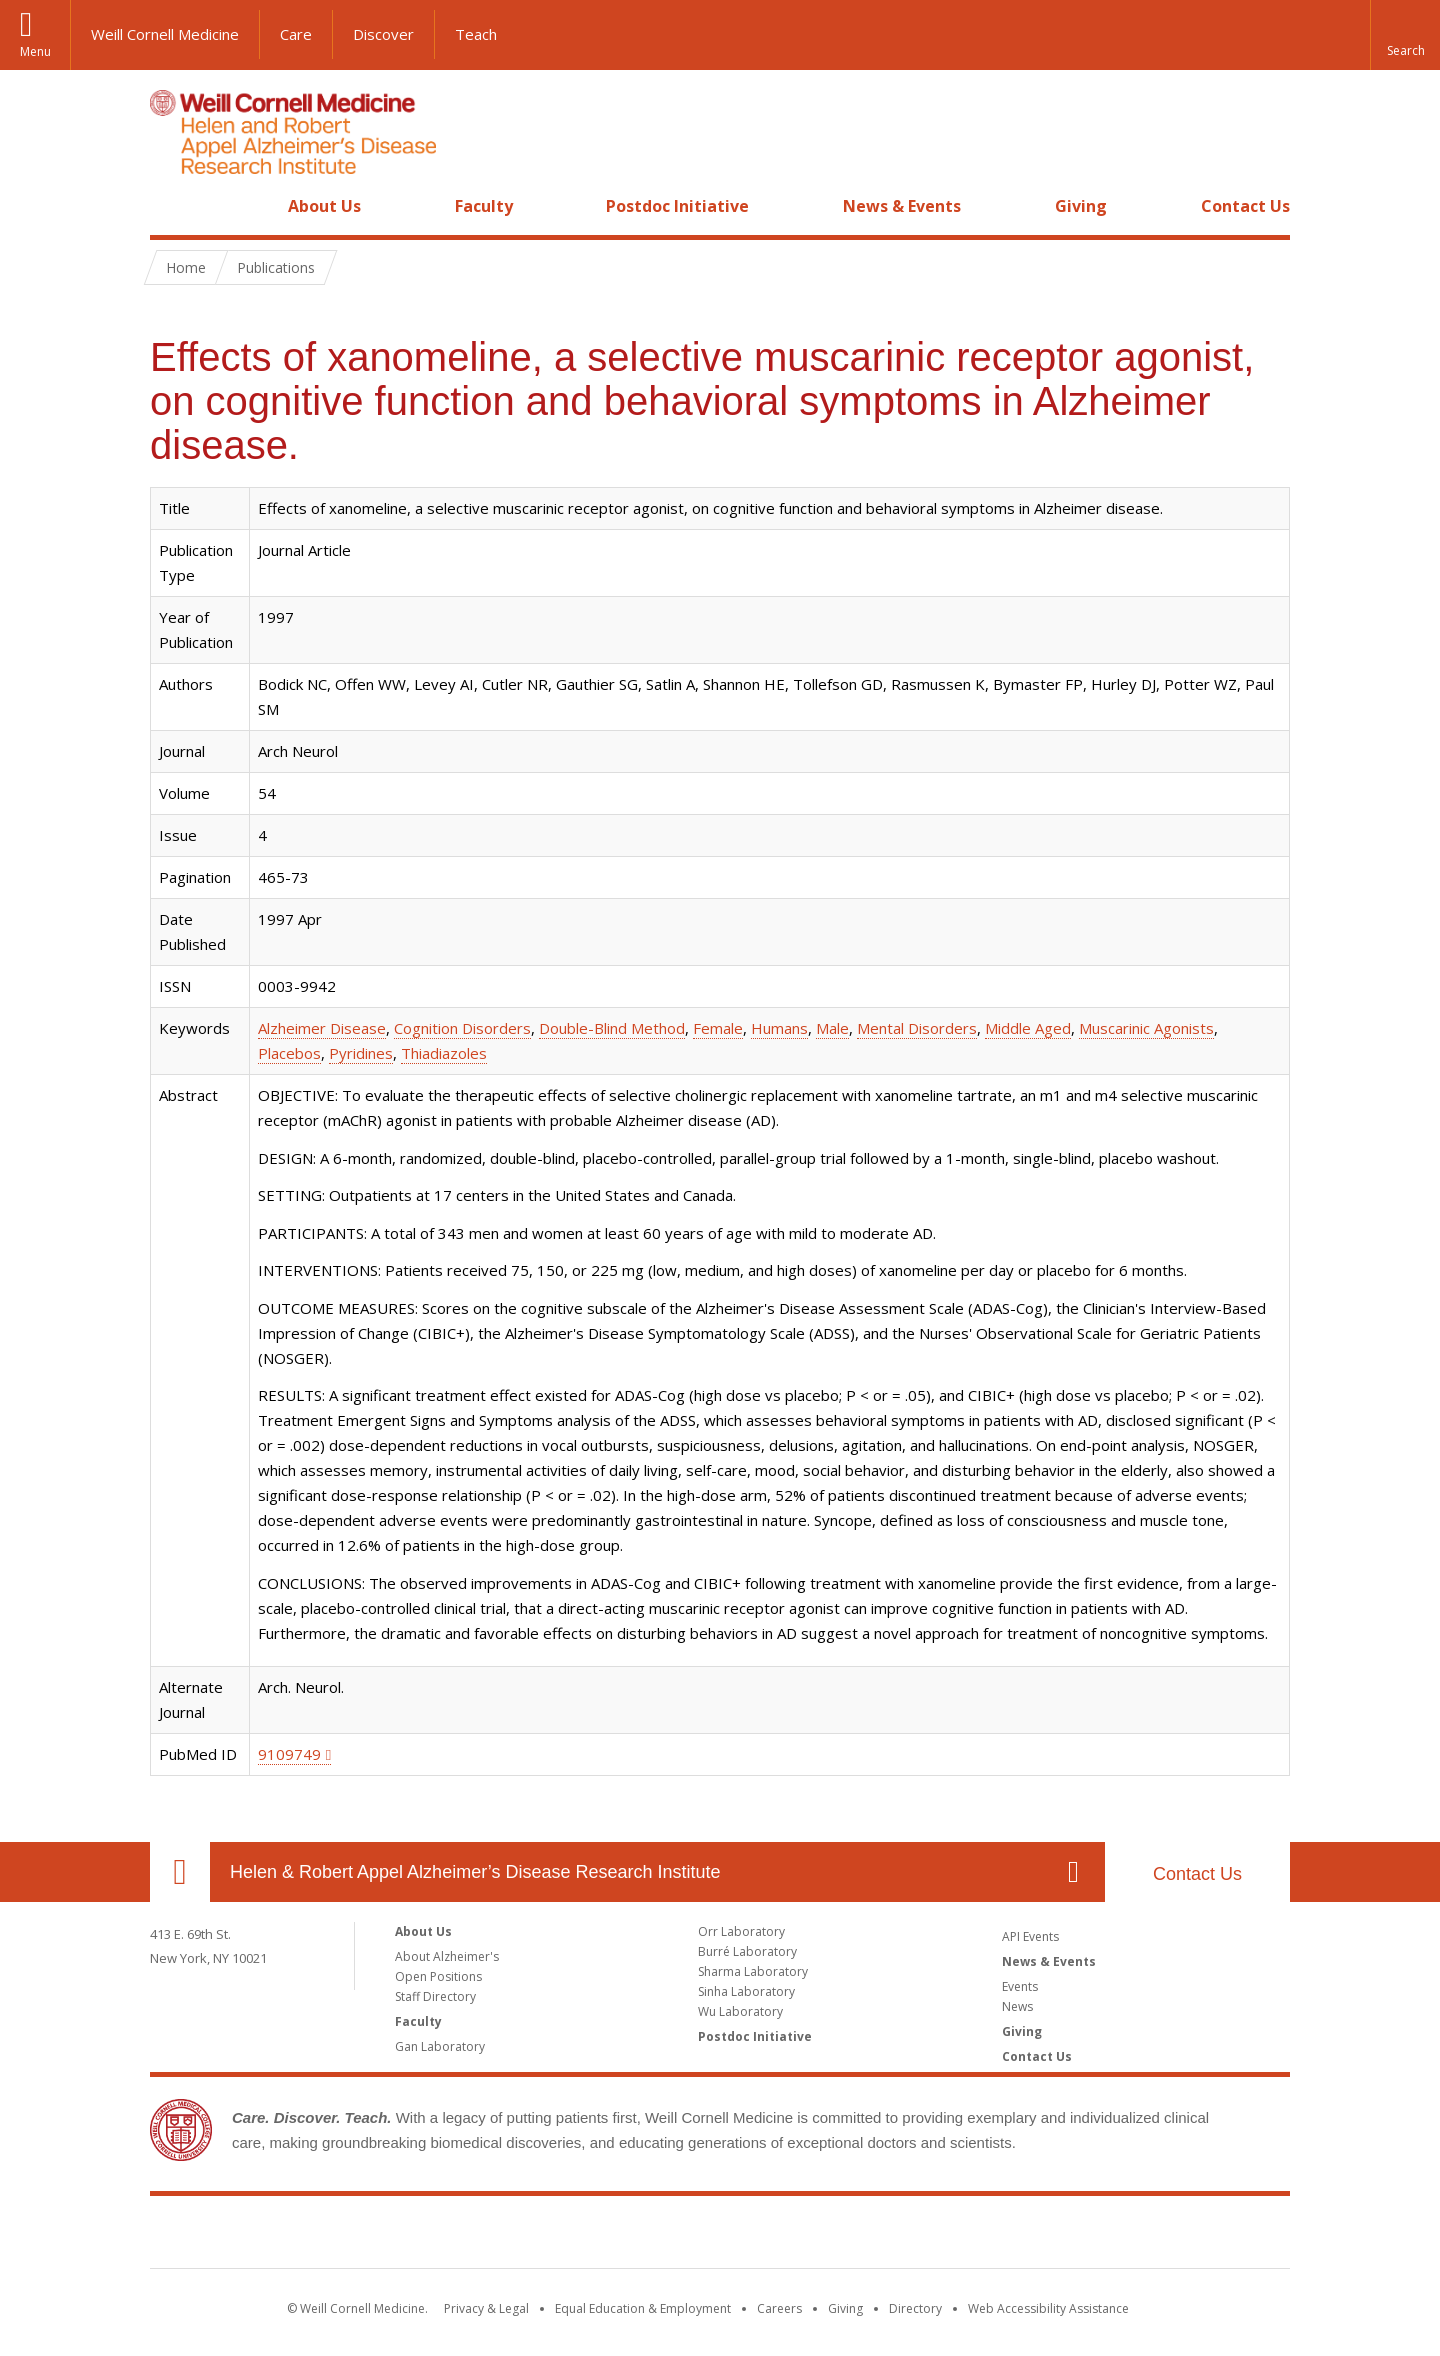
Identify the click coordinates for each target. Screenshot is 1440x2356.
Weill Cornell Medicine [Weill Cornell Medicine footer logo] (720, 2236)
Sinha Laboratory (746, 1991)
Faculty (484, 206)
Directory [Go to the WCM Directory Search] (915, 2308)
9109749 (289, 1754)
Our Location (180, 1872)
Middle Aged (1028, 1028)
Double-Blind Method (612, 1028)
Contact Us (1245, 206)
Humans (779, 1028)
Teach (476, 34)
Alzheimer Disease (322, 1028)
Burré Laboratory (747, 1951)
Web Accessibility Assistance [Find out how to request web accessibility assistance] (1048, 2308)
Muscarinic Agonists (1146, 1028)
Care (296, 34)
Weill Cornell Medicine (165, 34)
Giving (1081, 206)
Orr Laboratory (741, 1931)
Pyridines (361, 1053)
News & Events (902, 206)
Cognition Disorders (462, 1028)
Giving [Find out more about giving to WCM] (845, 2308)
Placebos (289, 1053)
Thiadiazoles (444, 1053)
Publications (276, 267)
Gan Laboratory (440, 2046)
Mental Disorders (917, 1028)
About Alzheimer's (447, 1956)
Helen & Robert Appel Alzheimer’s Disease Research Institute (475, 1872)
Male (832, 1028)
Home (172, 206)
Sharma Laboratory (753, 1971)
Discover (383, 34)
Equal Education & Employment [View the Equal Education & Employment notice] (643, 2308)
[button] (1405, 35)
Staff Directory (435, 1996)
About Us (324, 206)
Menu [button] (35, 51)
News (1017, 2006)
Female (718, 1028)
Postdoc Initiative (677, 206)
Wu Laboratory (740, 2011)
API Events (1030, 1936)
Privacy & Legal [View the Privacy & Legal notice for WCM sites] (486, 2308)
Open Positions (438, 1976)
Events (1020, 1986)
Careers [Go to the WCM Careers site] (779, 2308)
